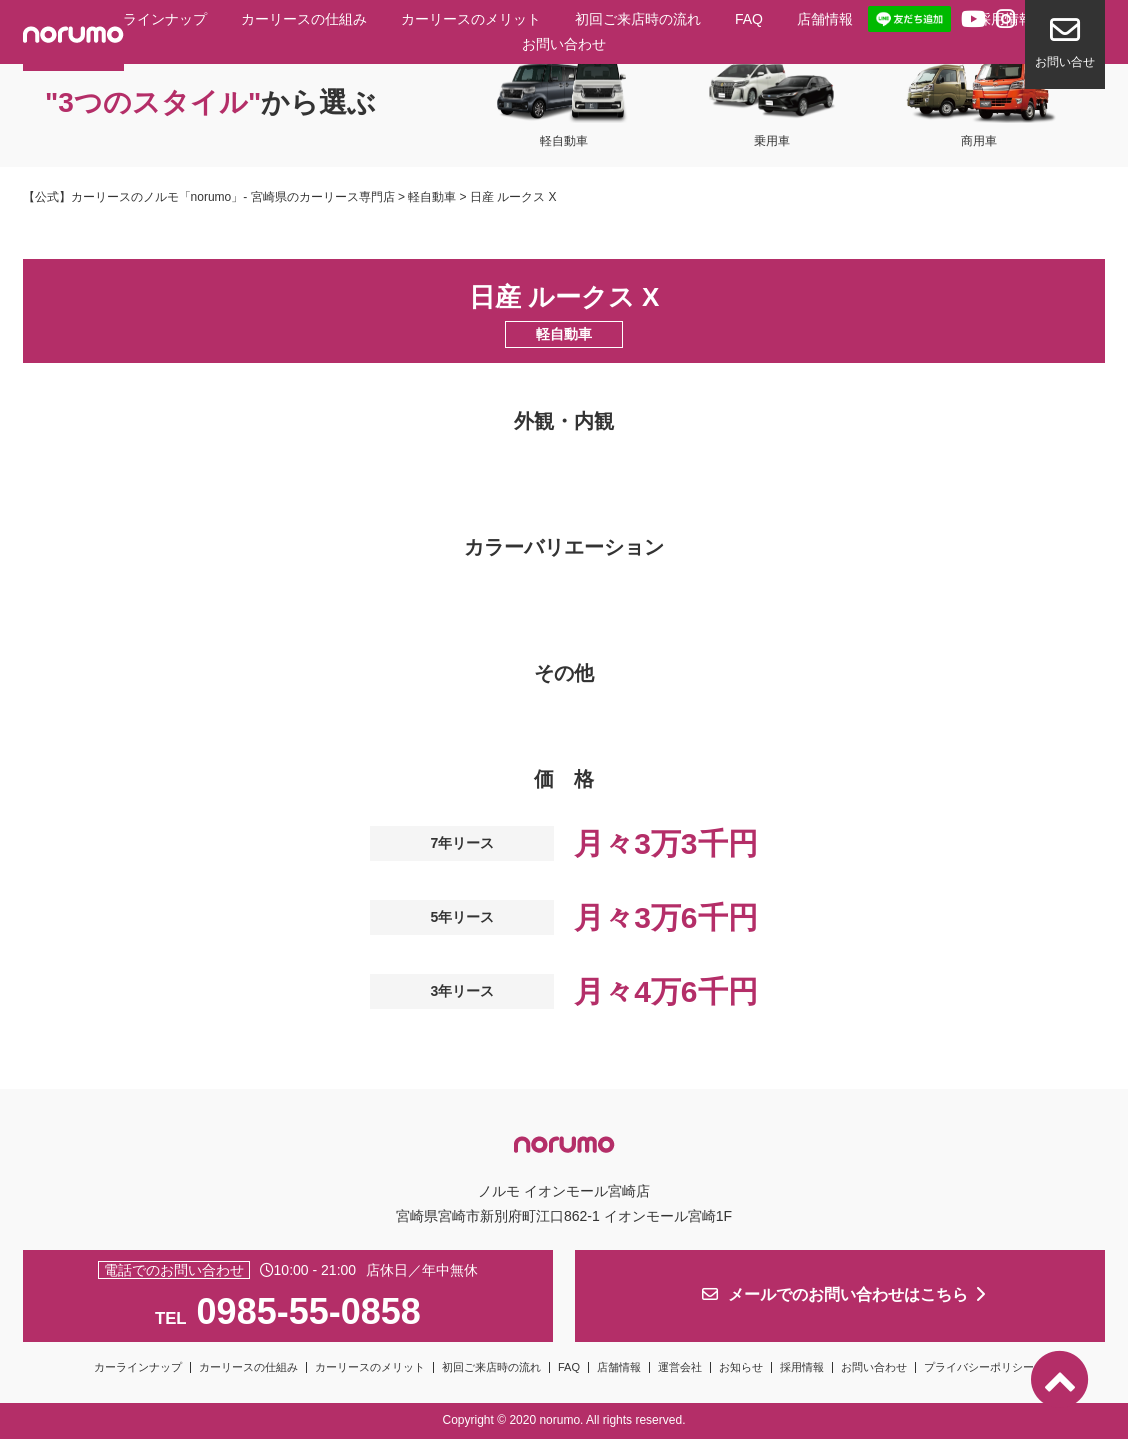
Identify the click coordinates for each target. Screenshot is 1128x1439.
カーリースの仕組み (304, 19)
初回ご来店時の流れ (638, 19)
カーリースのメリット (471, 19)
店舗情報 (825, 19)
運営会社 (680, 1367)
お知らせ (741, 1367)
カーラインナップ (151, 19)
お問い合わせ (564, 44)
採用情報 (802, 1367)
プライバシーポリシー (979, 1367)
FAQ (749, 19)
